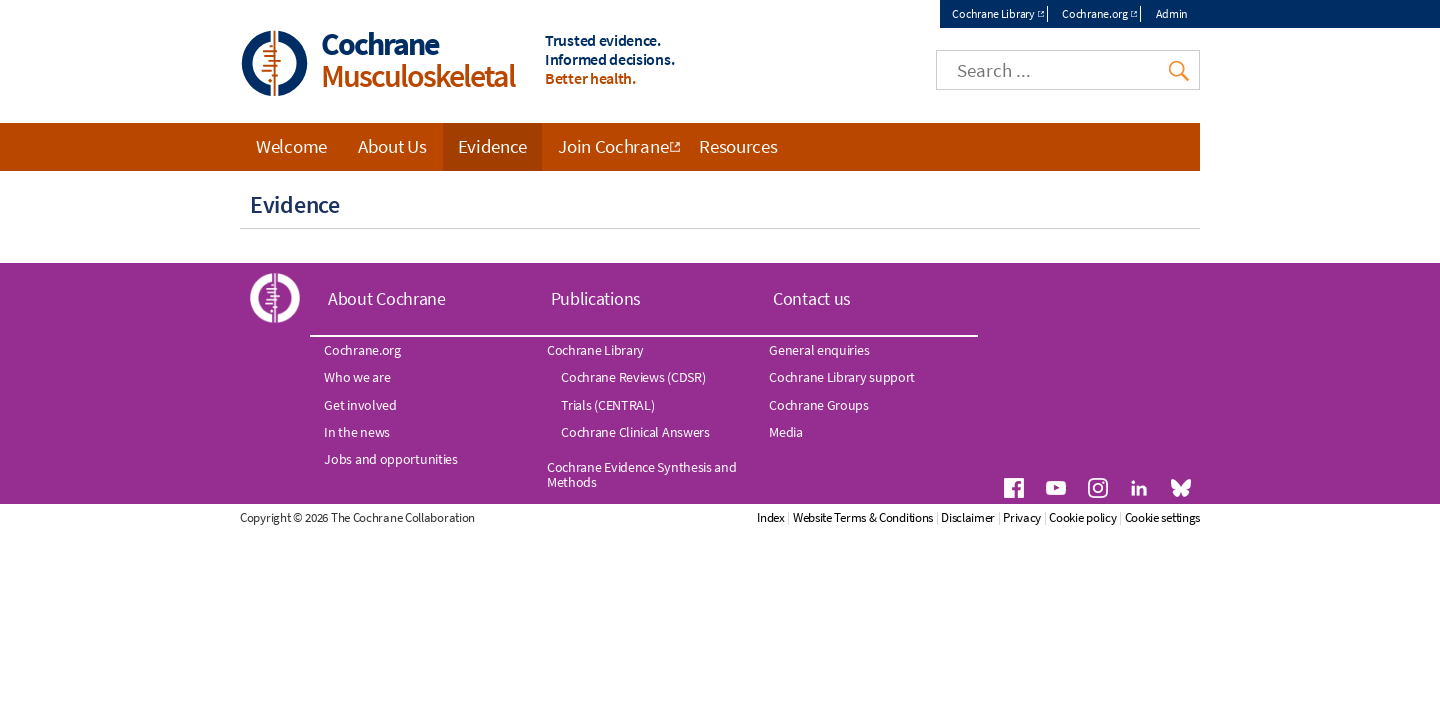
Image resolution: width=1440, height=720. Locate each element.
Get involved (360, 405)
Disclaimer (968, 517)
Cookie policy (1082, 517)
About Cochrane (387, 298)
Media (786, 432)
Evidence (493, 146)
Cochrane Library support (842, 377)
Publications (596, 298)
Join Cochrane (613, 146)
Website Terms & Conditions (863, 517)
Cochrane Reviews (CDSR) (633, 377)
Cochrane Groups (819, 405)
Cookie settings (1163, 517)
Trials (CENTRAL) (607, 405)
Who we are (357, 377)
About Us (392, 146)
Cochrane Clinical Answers (635, 432)
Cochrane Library (993, 13)
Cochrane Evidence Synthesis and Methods (642, 474)
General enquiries (819, 350)
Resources (738, 146)
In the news (357, 432)
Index (771, 517)
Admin (1172, 13)
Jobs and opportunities (390, 459)
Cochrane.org (1094, 13)
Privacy (1022, 517)
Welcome (291, 146)
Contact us (812, 298)
